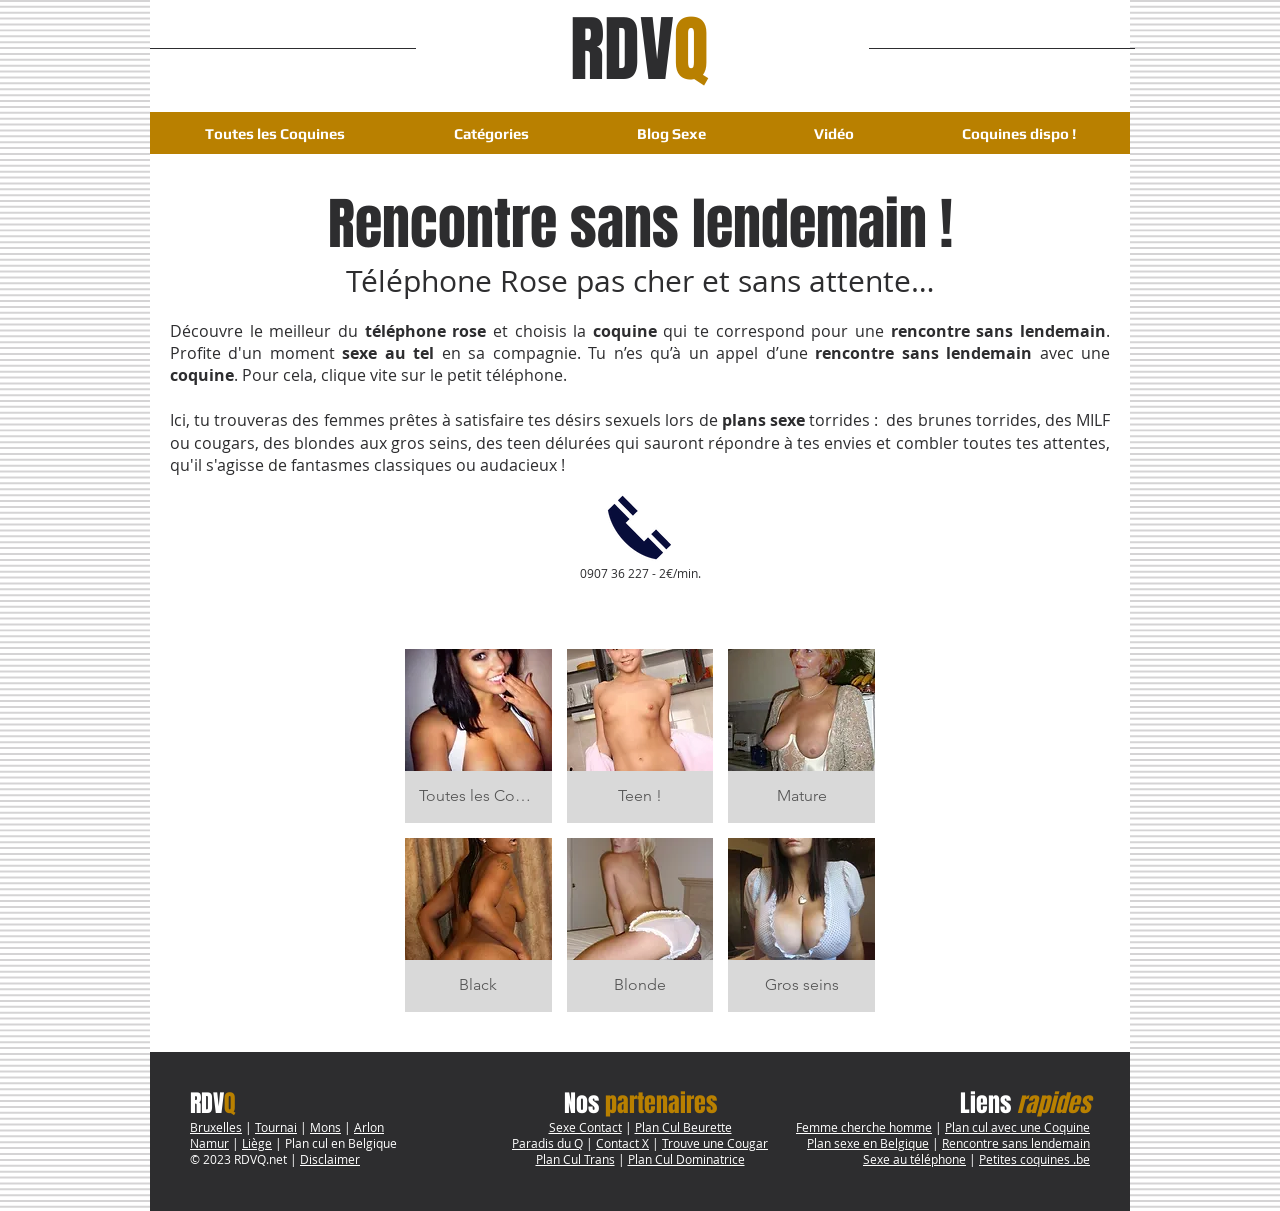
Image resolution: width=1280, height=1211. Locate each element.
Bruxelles (216, 1127)
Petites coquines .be (1034, 1159)
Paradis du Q (547, 1143)
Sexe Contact (585, 1127)
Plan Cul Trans (575, 1159)
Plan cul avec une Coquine (1017, 1127)
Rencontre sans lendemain (1016, 1143)
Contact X (622, 1143)
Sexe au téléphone (914, 1159)
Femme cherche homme (864, 1127)
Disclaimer (330, 1159)
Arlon (369, 1127)
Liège (257, 1143)
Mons (325, 1127)
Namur (209, 1143)
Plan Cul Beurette (683, 1127)
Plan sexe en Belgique (868, 1143)
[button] (491, 133)
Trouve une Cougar (715, 1143)
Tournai (276, 1127)
